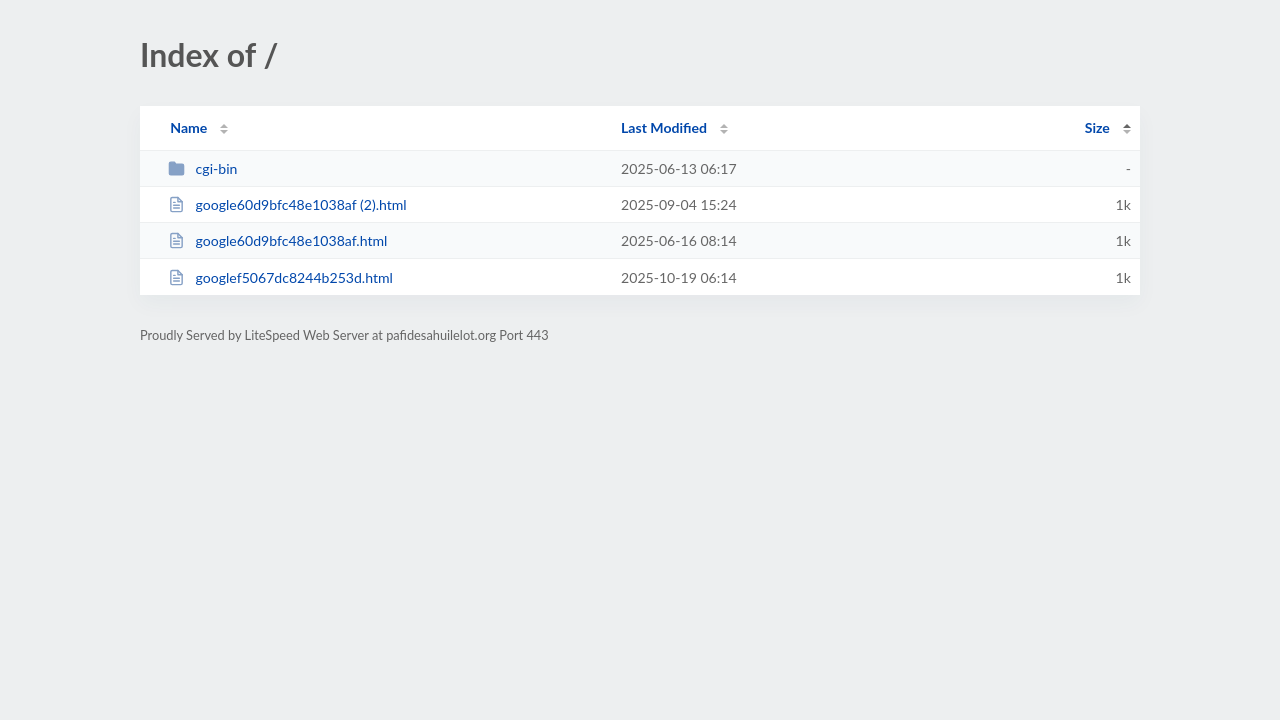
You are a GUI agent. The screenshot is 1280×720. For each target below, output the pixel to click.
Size (1097, 127)
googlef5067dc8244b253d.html (280, 277)
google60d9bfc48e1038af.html (277, 240)
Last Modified (664, 127)
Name (188, 127)
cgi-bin (202, 168)
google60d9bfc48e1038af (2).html (287, 204)
